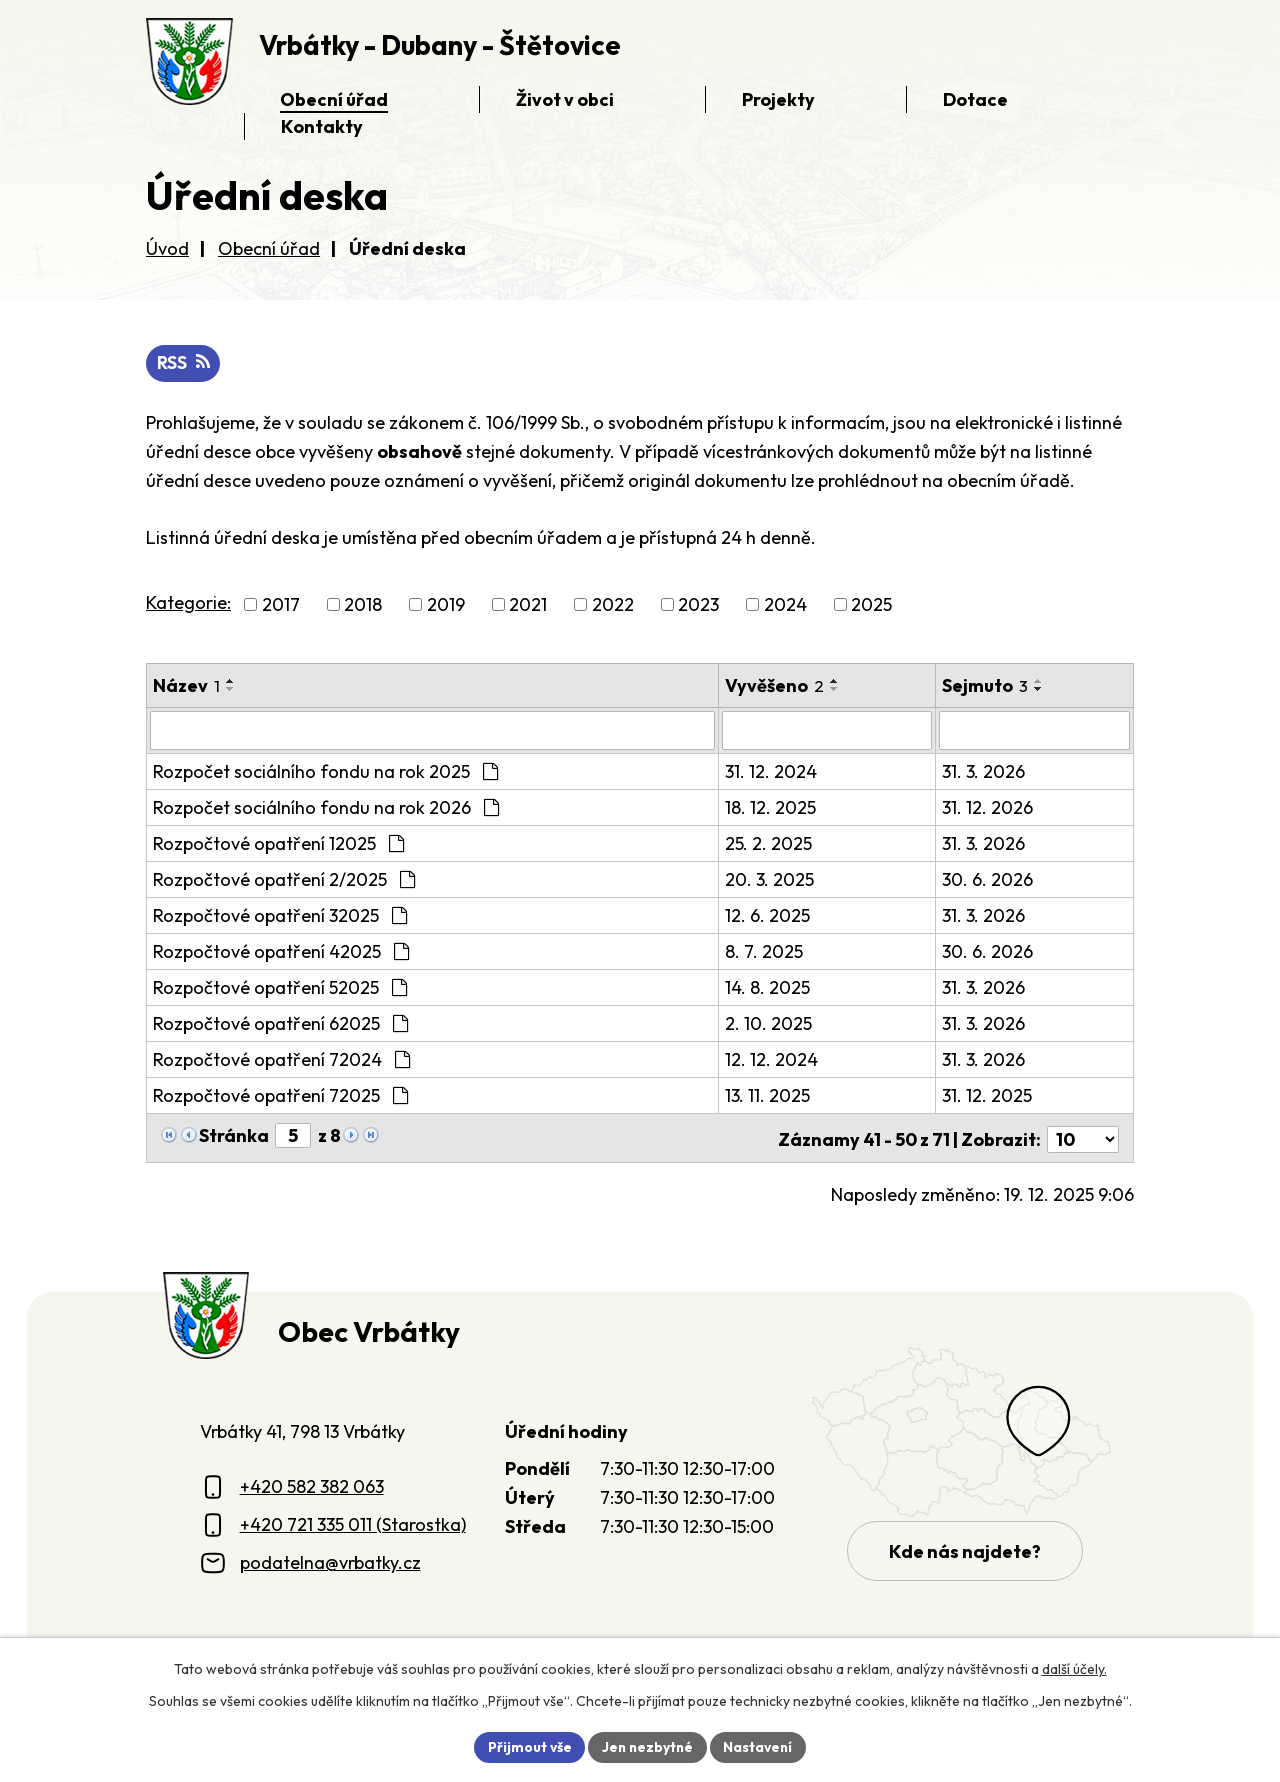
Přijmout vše (526, 1746)
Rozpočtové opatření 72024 (281, 1059)
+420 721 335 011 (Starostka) (353, 1521)
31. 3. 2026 (983, 771)
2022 (613, 605)
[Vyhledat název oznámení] (432, 731)
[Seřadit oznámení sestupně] (231, 690)
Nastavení (760, 1746)
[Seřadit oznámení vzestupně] (231, 682)
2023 (698, 605)
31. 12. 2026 (987, 807)
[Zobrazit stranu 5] (293, 1135)
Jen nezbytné (647, 1746)
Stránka (234, 1135)
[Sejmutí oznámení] (1034, 731)
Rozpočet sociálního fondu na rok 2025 (325, 771)
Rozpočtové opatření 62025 (280, 1023)
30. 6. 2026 (987, 879)
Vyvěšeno (774, 686)
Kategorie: (188, 603)
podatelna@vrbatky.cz (330, 1559)
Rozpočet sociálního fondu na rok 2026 (326, 807)
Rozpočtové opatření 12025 (278, 843)
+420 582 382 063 (312, 1483)
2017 (281, 605)
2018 (363, 605)
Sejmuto (985, 686)
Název (186, 686)
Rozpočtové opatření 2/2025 (284, 879)
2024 (785, 605)
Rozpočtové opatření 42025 (281, 951)
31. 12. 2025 (987, 1095)
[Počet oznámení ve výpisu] (1083, 1136)
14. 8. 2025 (767, 987)
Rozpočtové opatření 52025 (280, 987)
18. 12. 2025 (770, 807)
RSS (184, 363)
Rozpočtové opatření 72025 (280, 1095)
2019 (446, 605)
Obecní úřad (269, 248)
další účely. (1074, 1668)
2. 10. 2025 (768, 1023)
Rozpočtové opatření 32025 (280, 915)
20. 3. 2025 (769, 879)
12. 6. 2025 (767, 915)
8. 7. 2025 (764, 951)
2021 (528, 605)
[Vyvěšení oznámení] (827, 731)
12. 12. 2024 (771, 1059)
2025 (871, 605)
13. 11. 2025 (767, 1095)
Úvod (167, 248)
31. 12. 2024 (771, 771)
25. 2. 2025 (768, 843)
